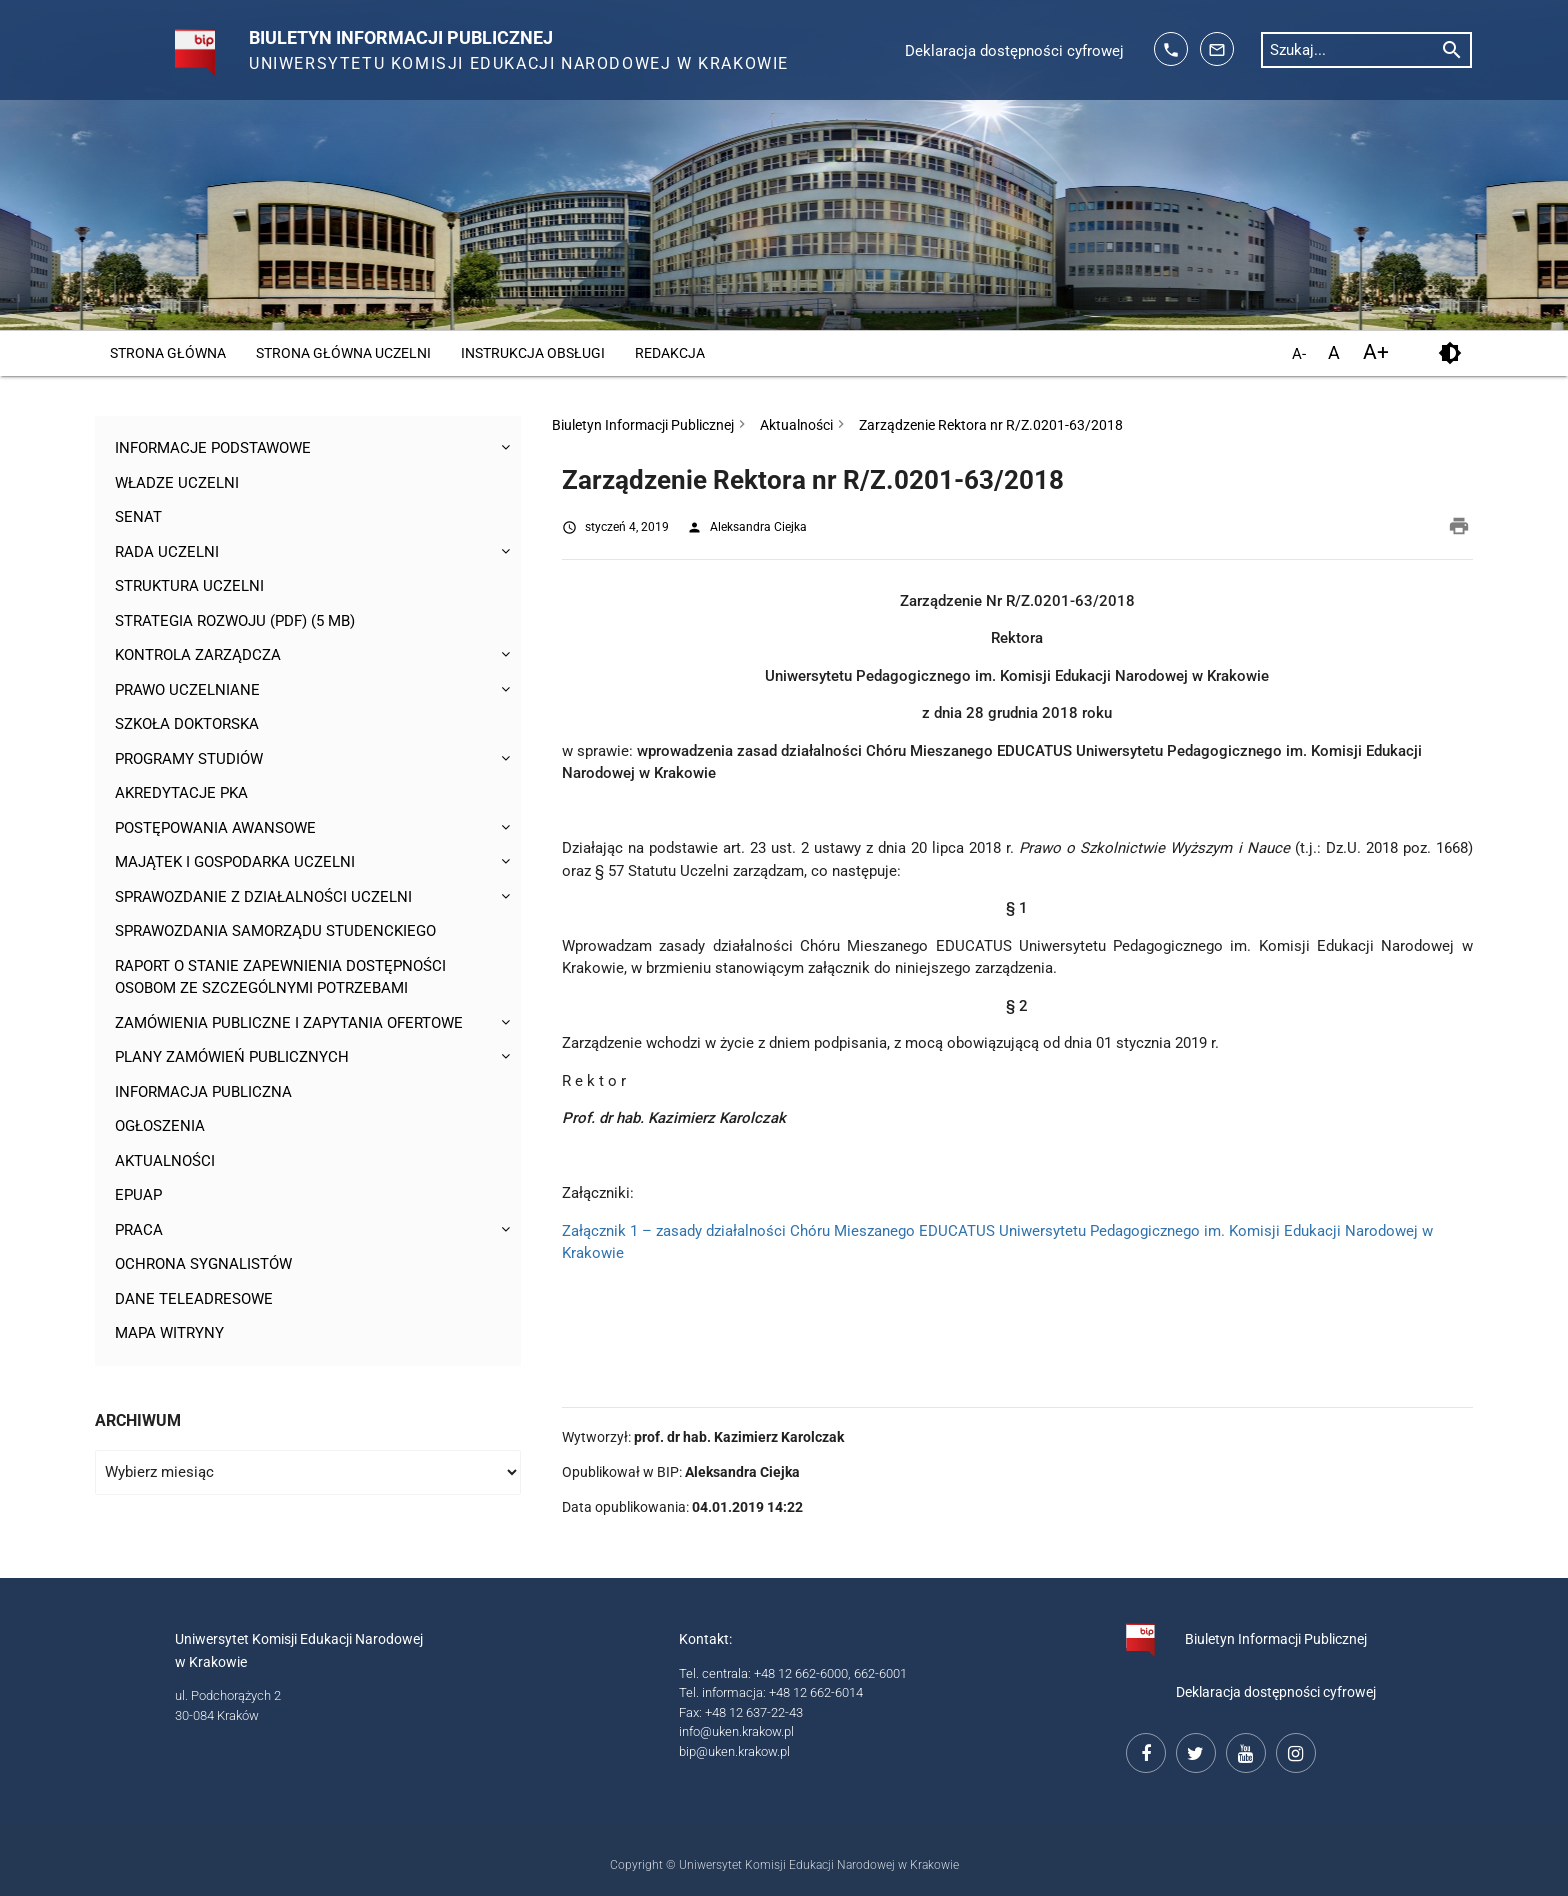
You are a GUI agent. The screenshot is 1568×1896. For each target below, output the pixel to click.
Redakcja (670, 353)
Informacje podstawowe (213, 448)
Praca (139, 1230)
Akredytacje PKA (181, 793)
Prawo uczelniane (187, 690)
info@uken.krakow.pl (736, 1731)
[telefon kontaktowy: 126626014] (1171, 49)
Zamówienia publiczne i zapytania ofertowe (289, 1023)
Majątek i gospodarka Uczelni (235, 862)
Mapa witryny (169, 1333)
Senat (138, 517)
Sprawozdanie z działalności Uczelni (263, 897)
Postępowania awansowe (215, 828)
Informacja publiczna (203, 1092)
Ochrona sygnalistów (203, 1264)
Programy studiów (189, 759)
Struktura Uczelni (189, 586)
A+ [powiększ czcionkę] (1376, 352)
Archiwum (138, 1420)
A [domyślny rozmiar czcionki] (1334, 352)
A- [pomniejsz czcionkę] (1299, 354)
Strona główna (168, 353)
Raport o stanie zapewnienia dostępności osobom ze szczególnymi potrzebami (280, 977)
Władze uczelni (177, 483)
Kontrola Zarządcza (198, 655)
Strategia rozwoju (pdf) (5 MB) (235, 621)
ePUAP (138, 1195)
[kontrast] (1449, 353)
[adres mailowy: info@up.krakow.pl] (1217, 49)
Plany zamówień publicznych (232, 1057)
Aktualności (165, 1161)
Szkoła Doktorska (187, 724)
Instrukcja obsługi (533, 353)
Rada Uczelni (167, 552)
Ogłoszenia (160, 1126)
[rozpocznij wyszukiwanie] (1452, 49)
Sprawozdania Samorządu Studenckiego (275, 931)
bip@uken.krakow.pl (734, 1751)
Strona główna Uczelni (343, 353)
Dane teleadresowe (194, 1299)
